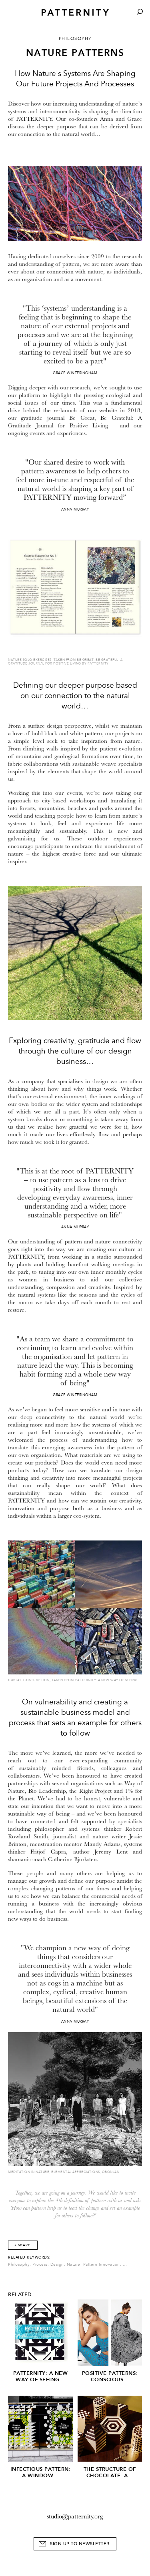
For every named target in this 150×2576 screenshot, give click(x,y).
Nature (73, 2264)
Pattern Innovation (101, 2264)
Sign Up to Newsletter (80, 2543)
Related (20, 2294)
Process (40, 2264)
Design (57, 2264)
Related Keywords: (29, 2257)
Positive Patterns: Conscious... (110, 2376)
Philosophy (19, 2264)
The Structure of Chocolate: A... (110, 2472)
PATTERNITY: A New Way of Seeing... (40, 2376)
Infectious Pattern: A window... (40, 2472)
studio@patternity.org (75, 2516)
